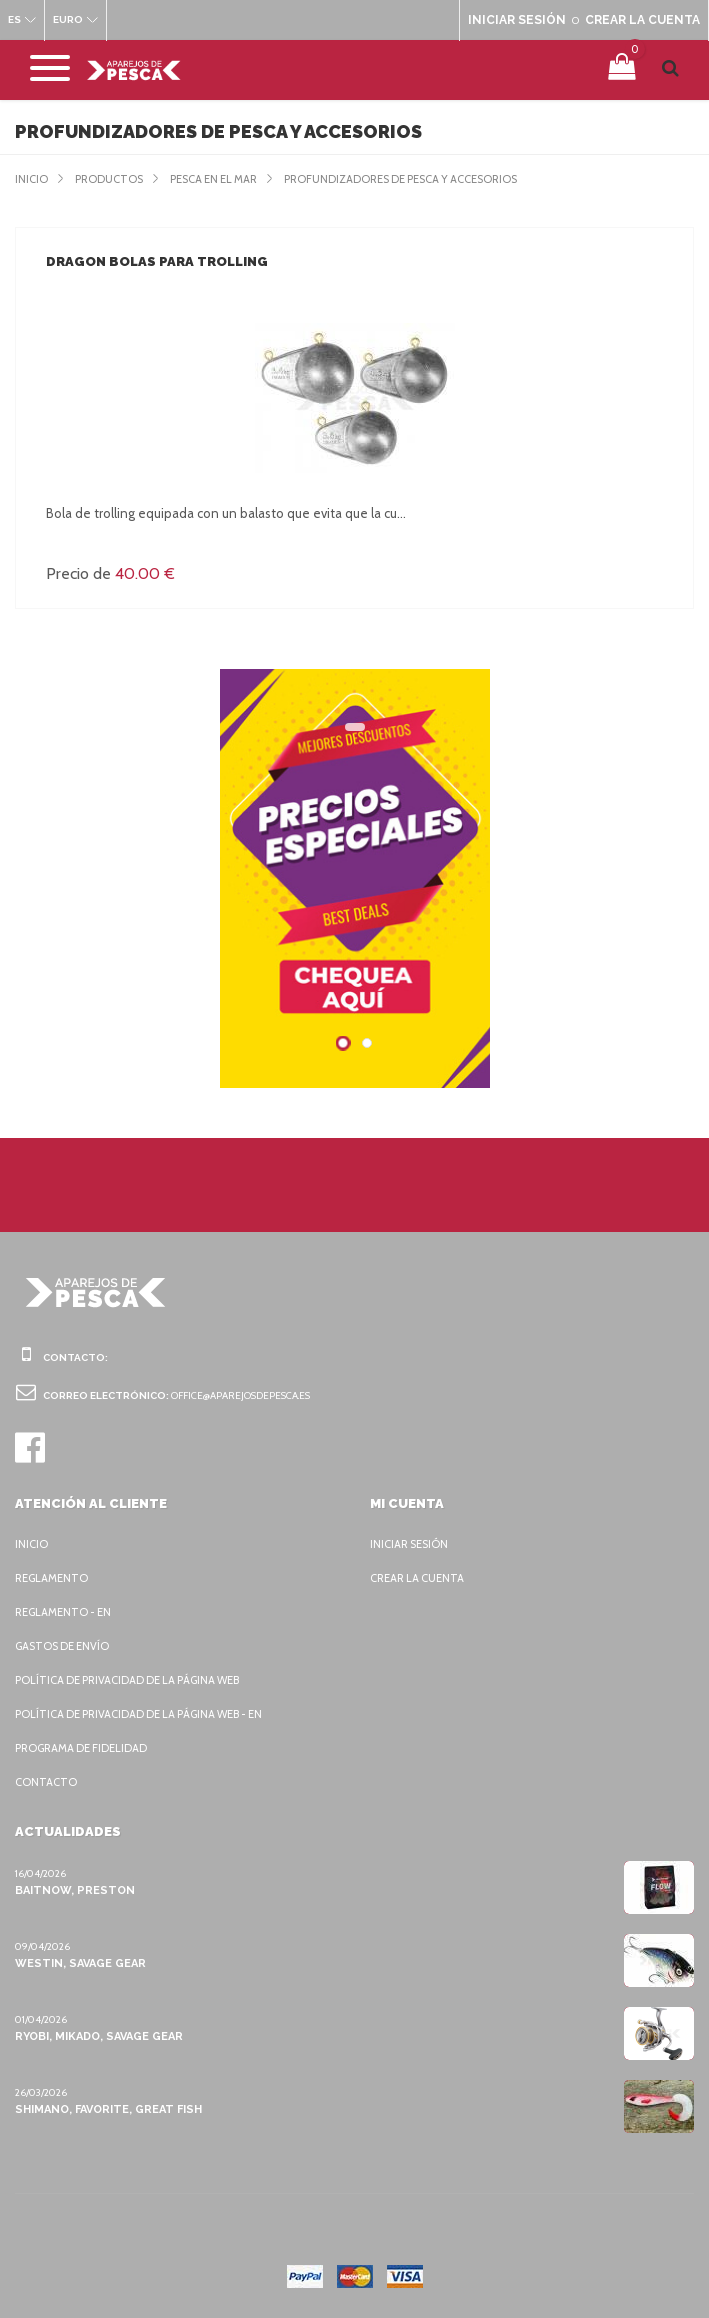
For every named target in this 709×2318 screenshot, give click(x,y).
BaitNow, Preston (70, 1890)
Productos (112, 179)
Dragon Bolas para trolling (154, 261)
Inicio (32, 179)
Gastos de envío (65, 1646)
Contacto (45, 1782)
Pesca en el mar (224, 179)
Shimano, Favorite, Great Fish (107, 2109)
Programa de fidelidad (86, 1748)
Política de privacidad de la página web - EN (149, 1714)
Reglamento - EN (66, 1612)
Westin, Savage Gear (79, 1963)
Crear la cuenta (421, 1578)
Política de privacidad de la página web (137, 1680)
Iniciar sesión (412, 1544)
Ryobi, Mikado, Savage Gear (100, 2036)
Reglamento (53, 1578)
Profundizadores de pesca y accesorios (429, 179)
